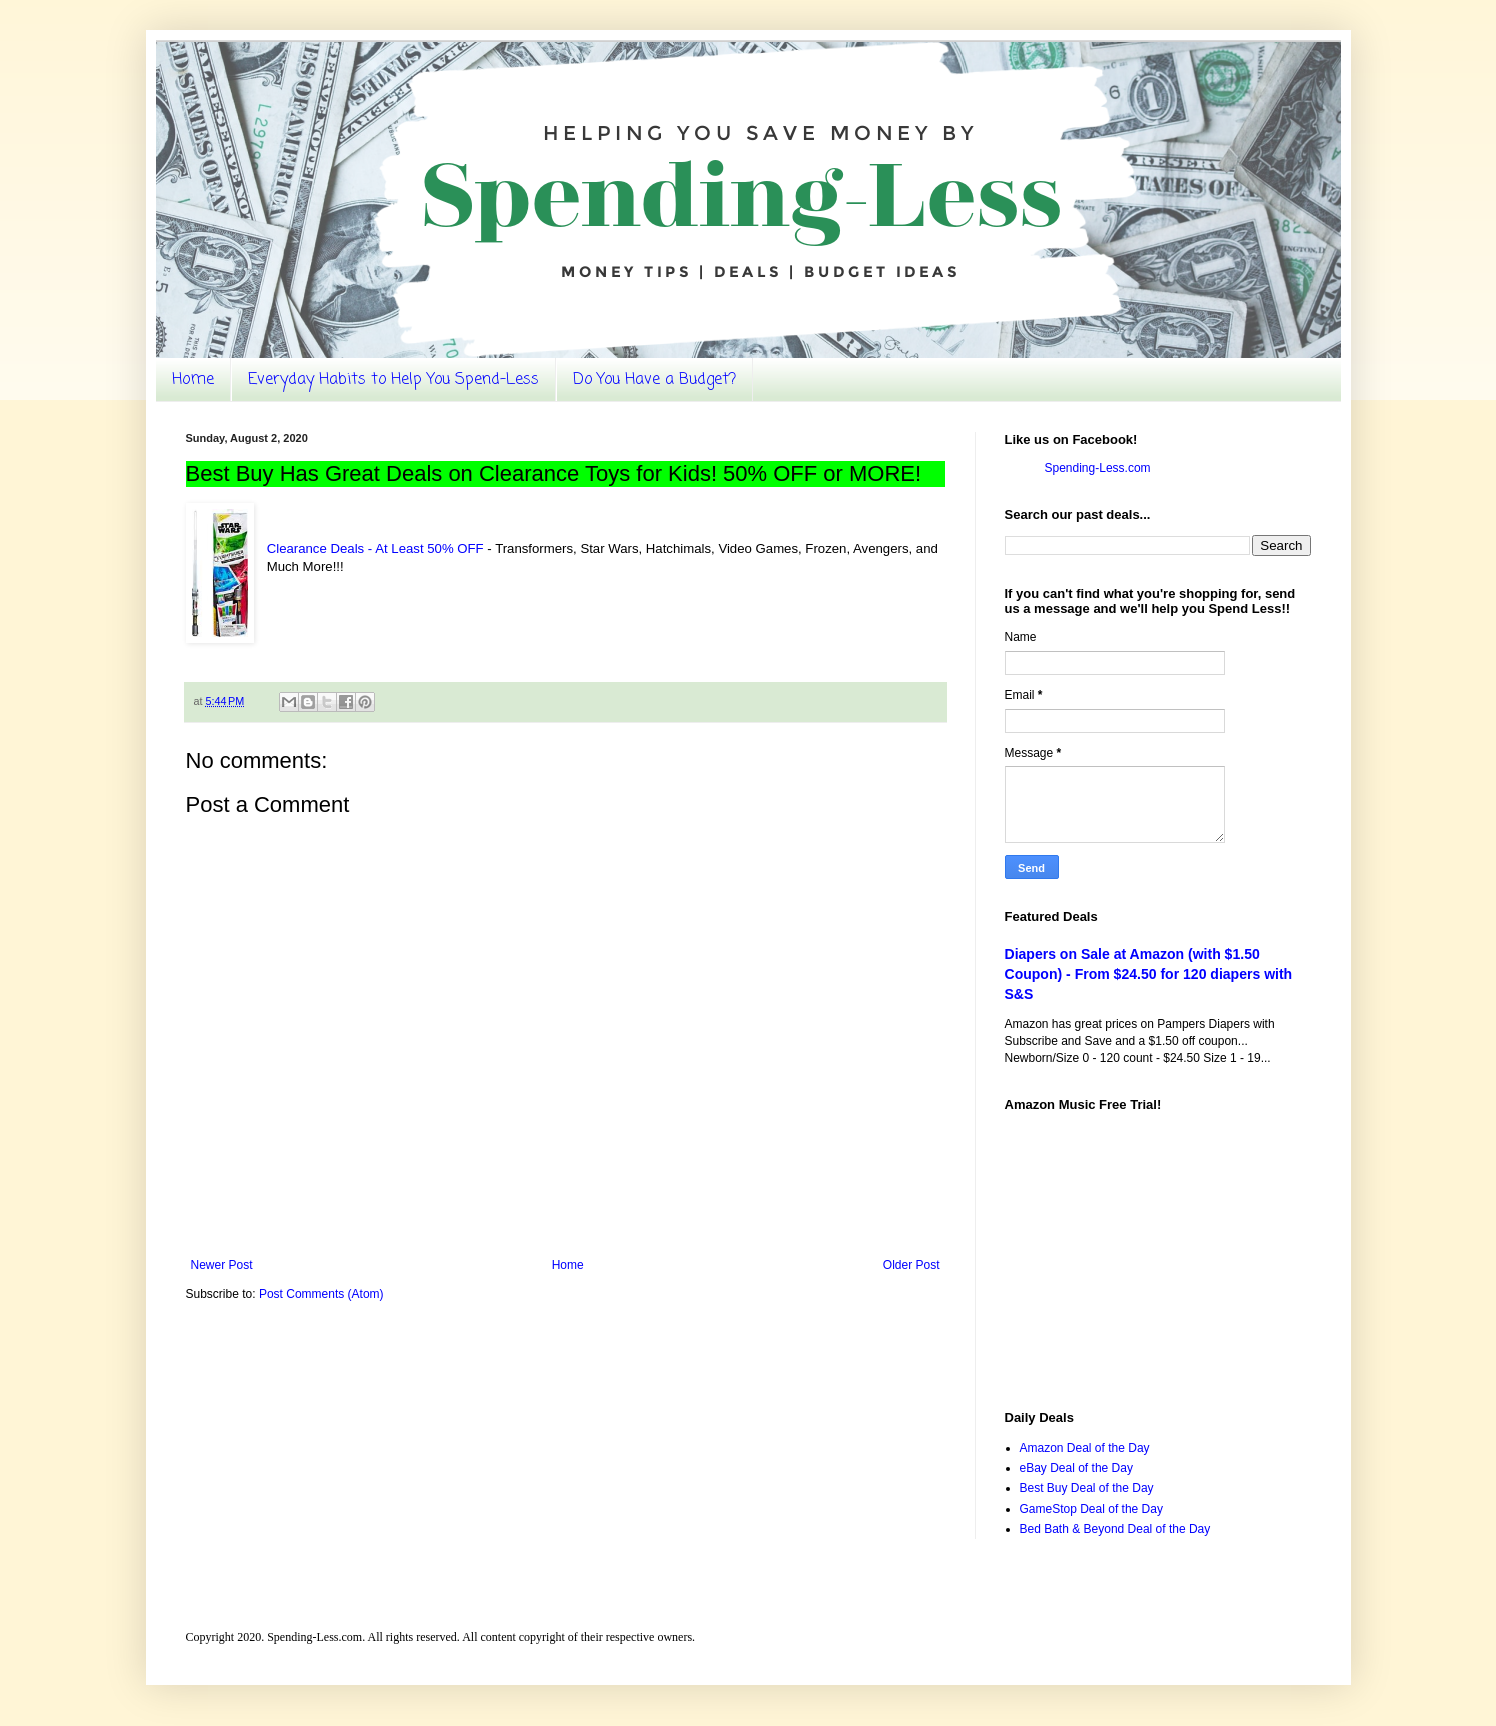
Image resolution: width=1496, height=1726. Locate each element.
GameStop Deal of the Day (1091, 1509)
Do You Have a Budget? (654, 380)
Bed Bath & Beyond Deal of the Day (1115, 1529)
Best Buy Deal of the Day (1087, 1488)
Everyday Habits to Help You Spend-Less (393, 380)
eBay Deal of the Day (1076, 1468)
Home (193, 380)
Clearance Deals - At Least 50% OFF (375, 548)
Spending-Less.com (1098, 468)
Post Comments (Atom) (321, 1294)
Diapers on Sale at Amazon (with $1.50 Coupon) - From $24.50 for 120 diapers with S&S (1149, 973)
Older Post (911, 1265)
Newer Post (222, 1265)
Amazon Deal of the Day (1085, 1448)
